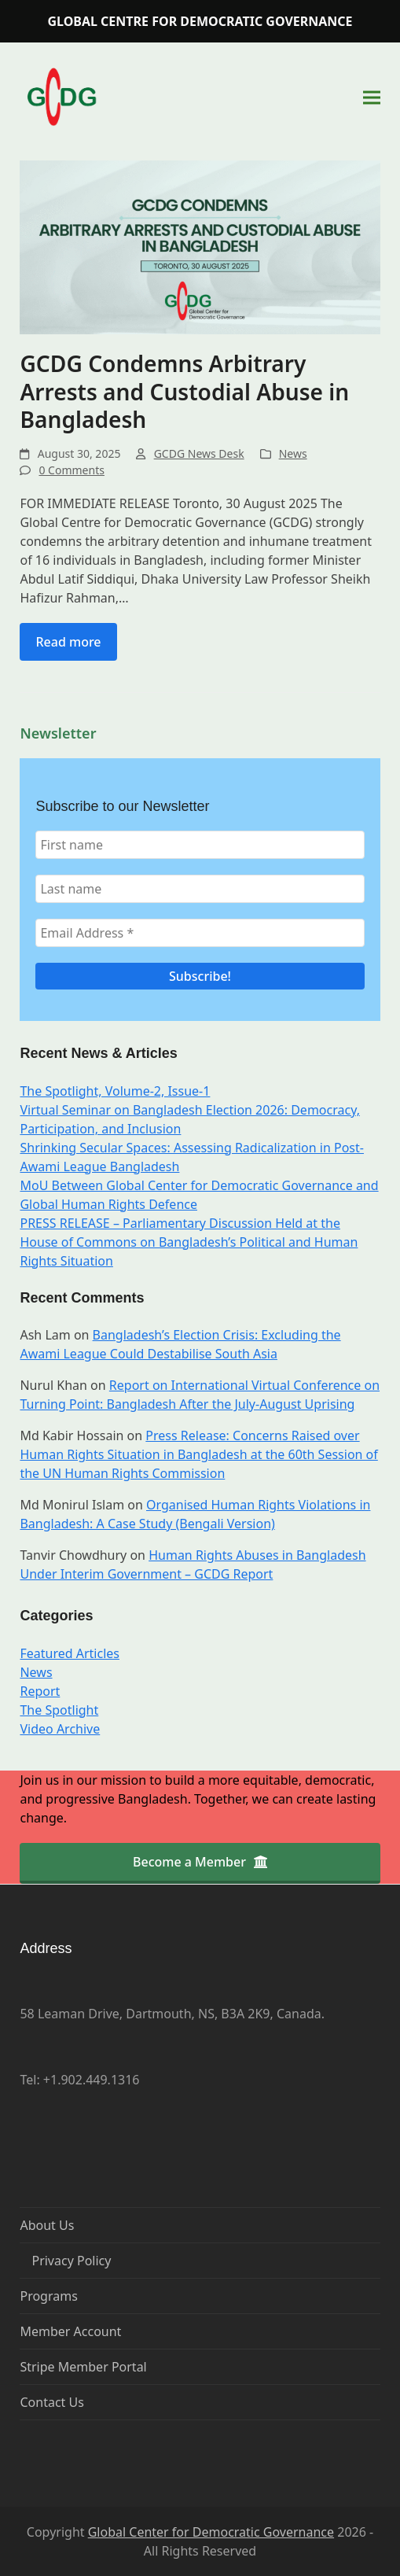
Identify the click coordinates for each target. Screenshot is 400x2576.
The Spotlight (59, 1710)
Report (40, 1691)
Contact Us (51, 2402)
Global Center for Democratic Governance (211, 2532)
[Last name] (199, 889)
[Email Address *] (199, 933)
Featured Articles (69, 1653)
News (293, 453)
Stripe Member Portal (83, 2366)
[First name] (199, 845)
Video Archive (60, 1729)
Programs (48, 2296)
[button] (371, 97)
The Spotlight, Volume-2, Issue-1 (115, 1091)
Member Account (70, 2331)
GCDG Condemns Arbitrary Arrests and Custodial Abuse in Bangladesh (184, 390)
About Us (47, 2225)
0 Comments (71, 470)
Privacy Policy (71, 2260)
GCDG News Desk (199, 453)
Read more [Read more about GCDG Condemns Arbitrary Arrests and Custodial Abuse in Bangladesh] (68, 641)
